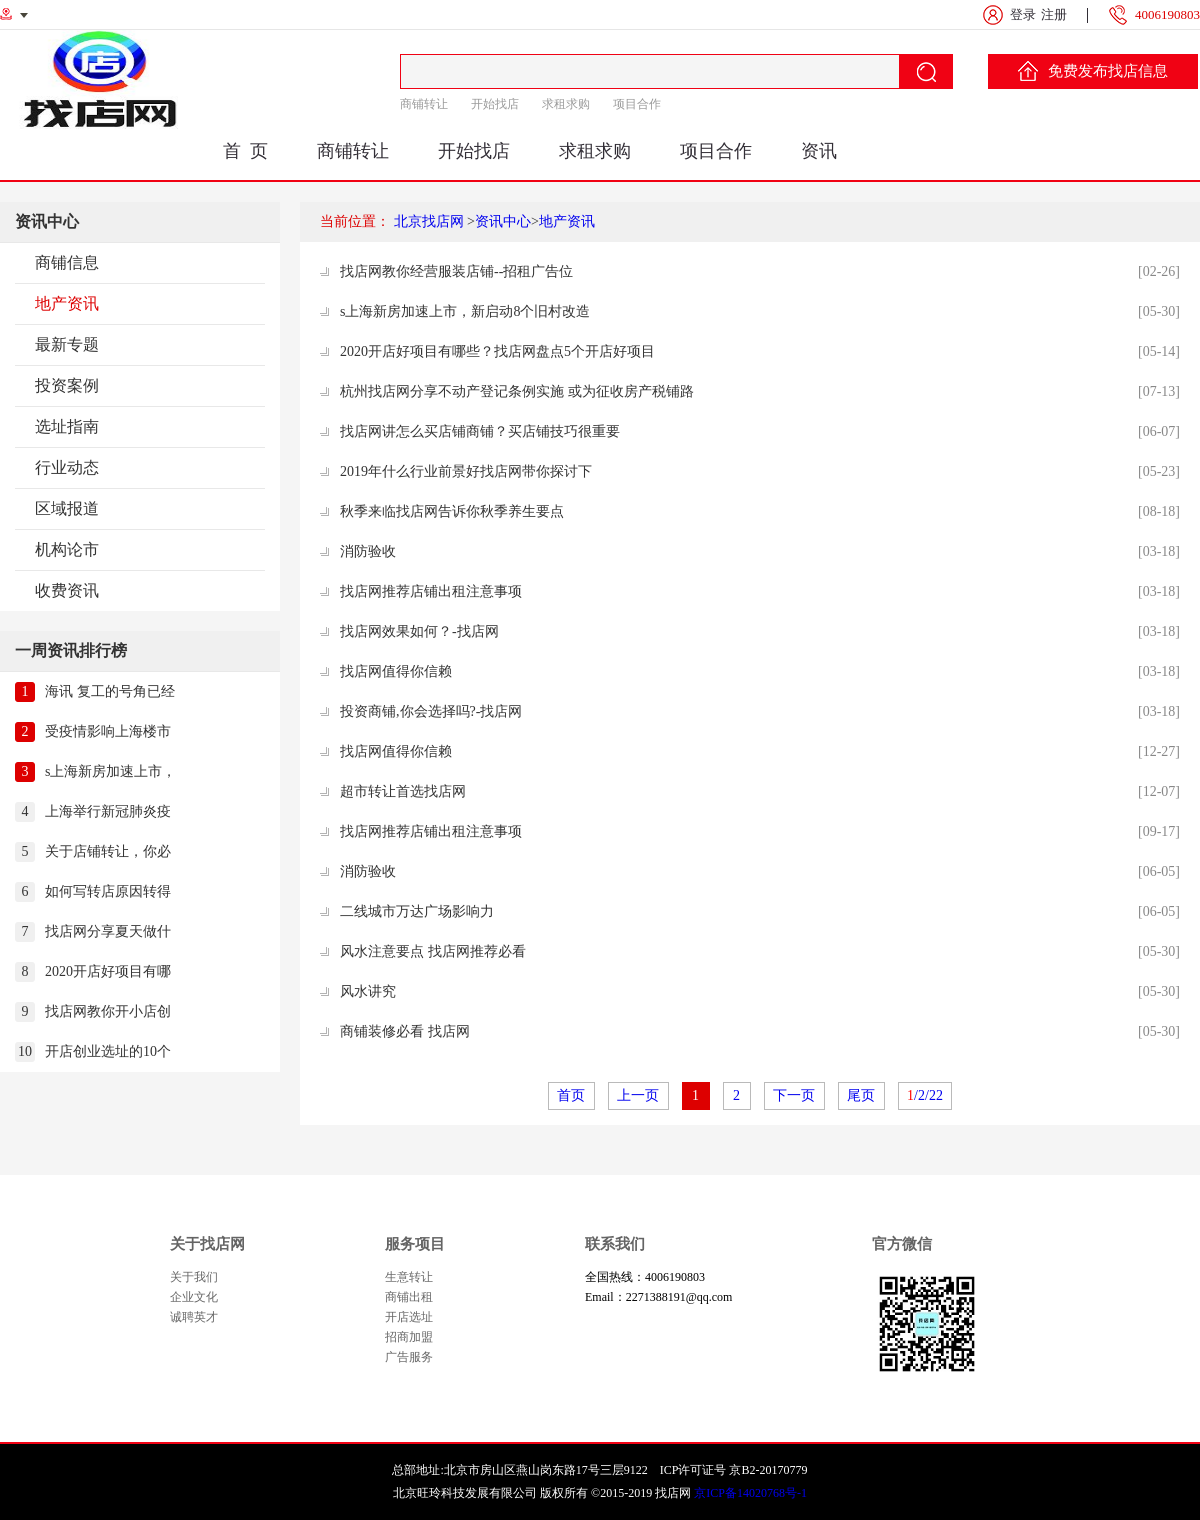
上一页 (638, 1095)
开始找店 (495, 104)
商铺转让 (424, 104)
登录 (1023, 14)
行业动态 (67, 467)
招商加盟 (409, 1337)
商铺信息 (67, 262)
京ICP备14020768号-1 (750, 1493)
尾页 (861, 1095)
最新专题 (67, 344)
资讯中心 (503, 221)
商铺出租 (409, 1297)
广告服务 (409, 1357)
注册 (1054, 14)
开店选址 (409, 1317)
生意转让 (409, 1277)
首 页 (245, 151)
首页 (571, 1095)
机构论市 (67, 549)
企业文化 (194, 1297)
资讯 (819, 151)
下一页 (794, 1095)
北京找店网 (429, 221)
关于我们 (194, 1277)
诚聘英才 (194, 1317)
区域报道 (67, 508)
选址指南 (67, 426)
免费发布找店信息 (1093, 71)
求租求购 (566, 104)
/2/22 (925, 1095)
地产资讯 (67, 303)
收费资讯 (67, 590)
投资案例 (67, 385)
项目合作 (637, 104)
